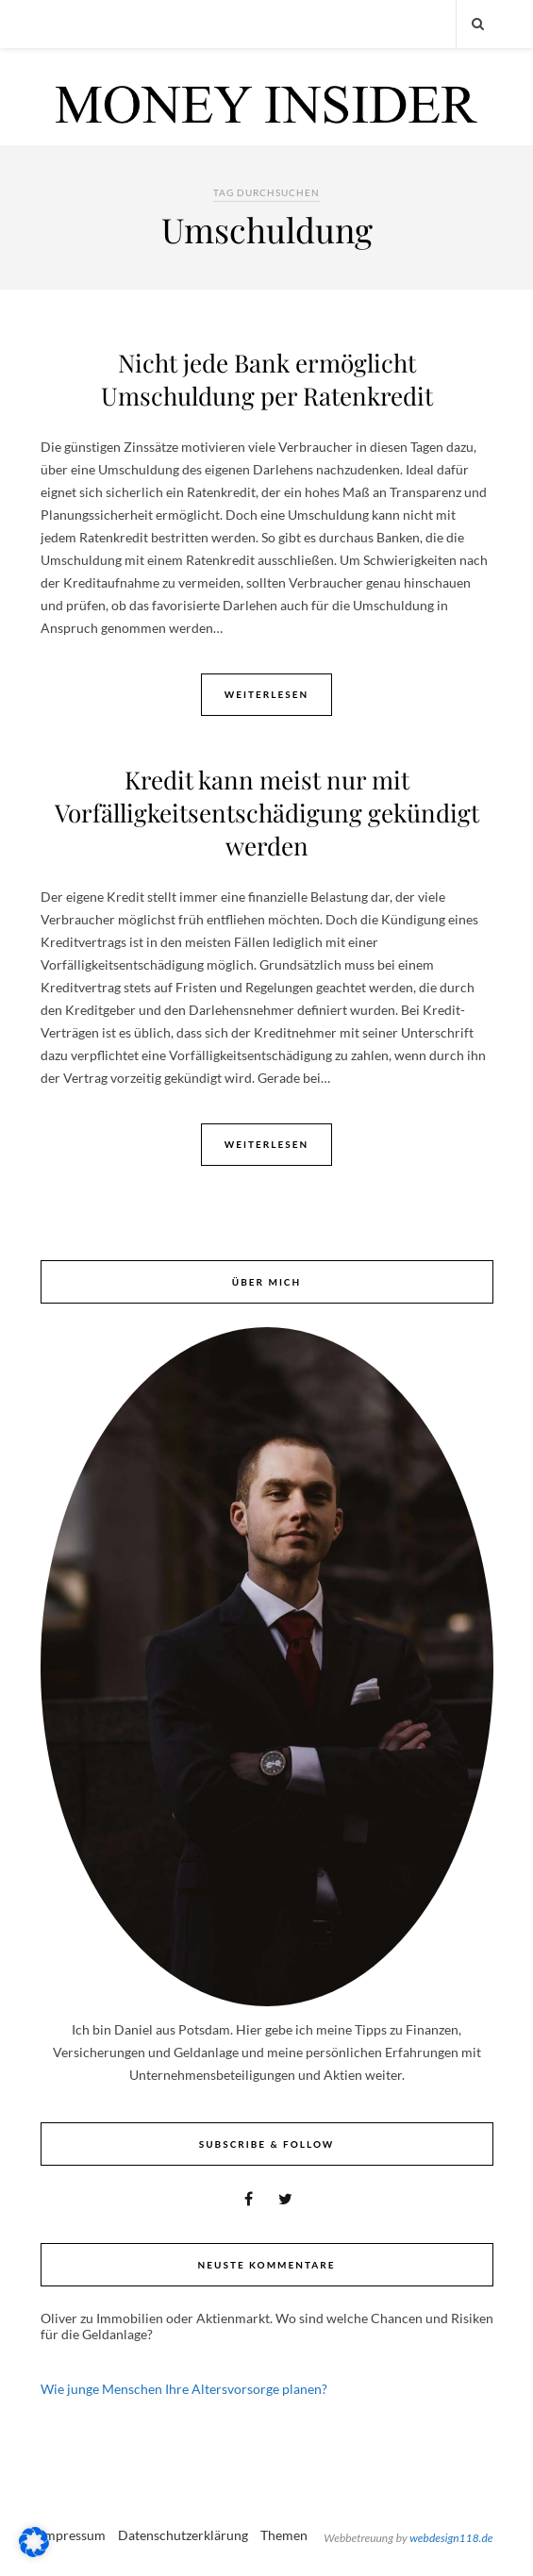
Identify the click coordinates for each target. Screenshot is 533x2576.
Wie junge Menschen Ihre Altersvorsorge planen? (184, 2389)
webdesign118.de (450, 2538)
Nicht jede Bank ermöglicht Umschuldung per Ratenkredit (267, 379)
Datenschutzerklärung (183, 2535)
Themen (284, 2535)
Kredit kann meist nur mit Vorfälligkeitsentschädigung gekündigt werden (267, 812)
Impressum (73, 2535)
